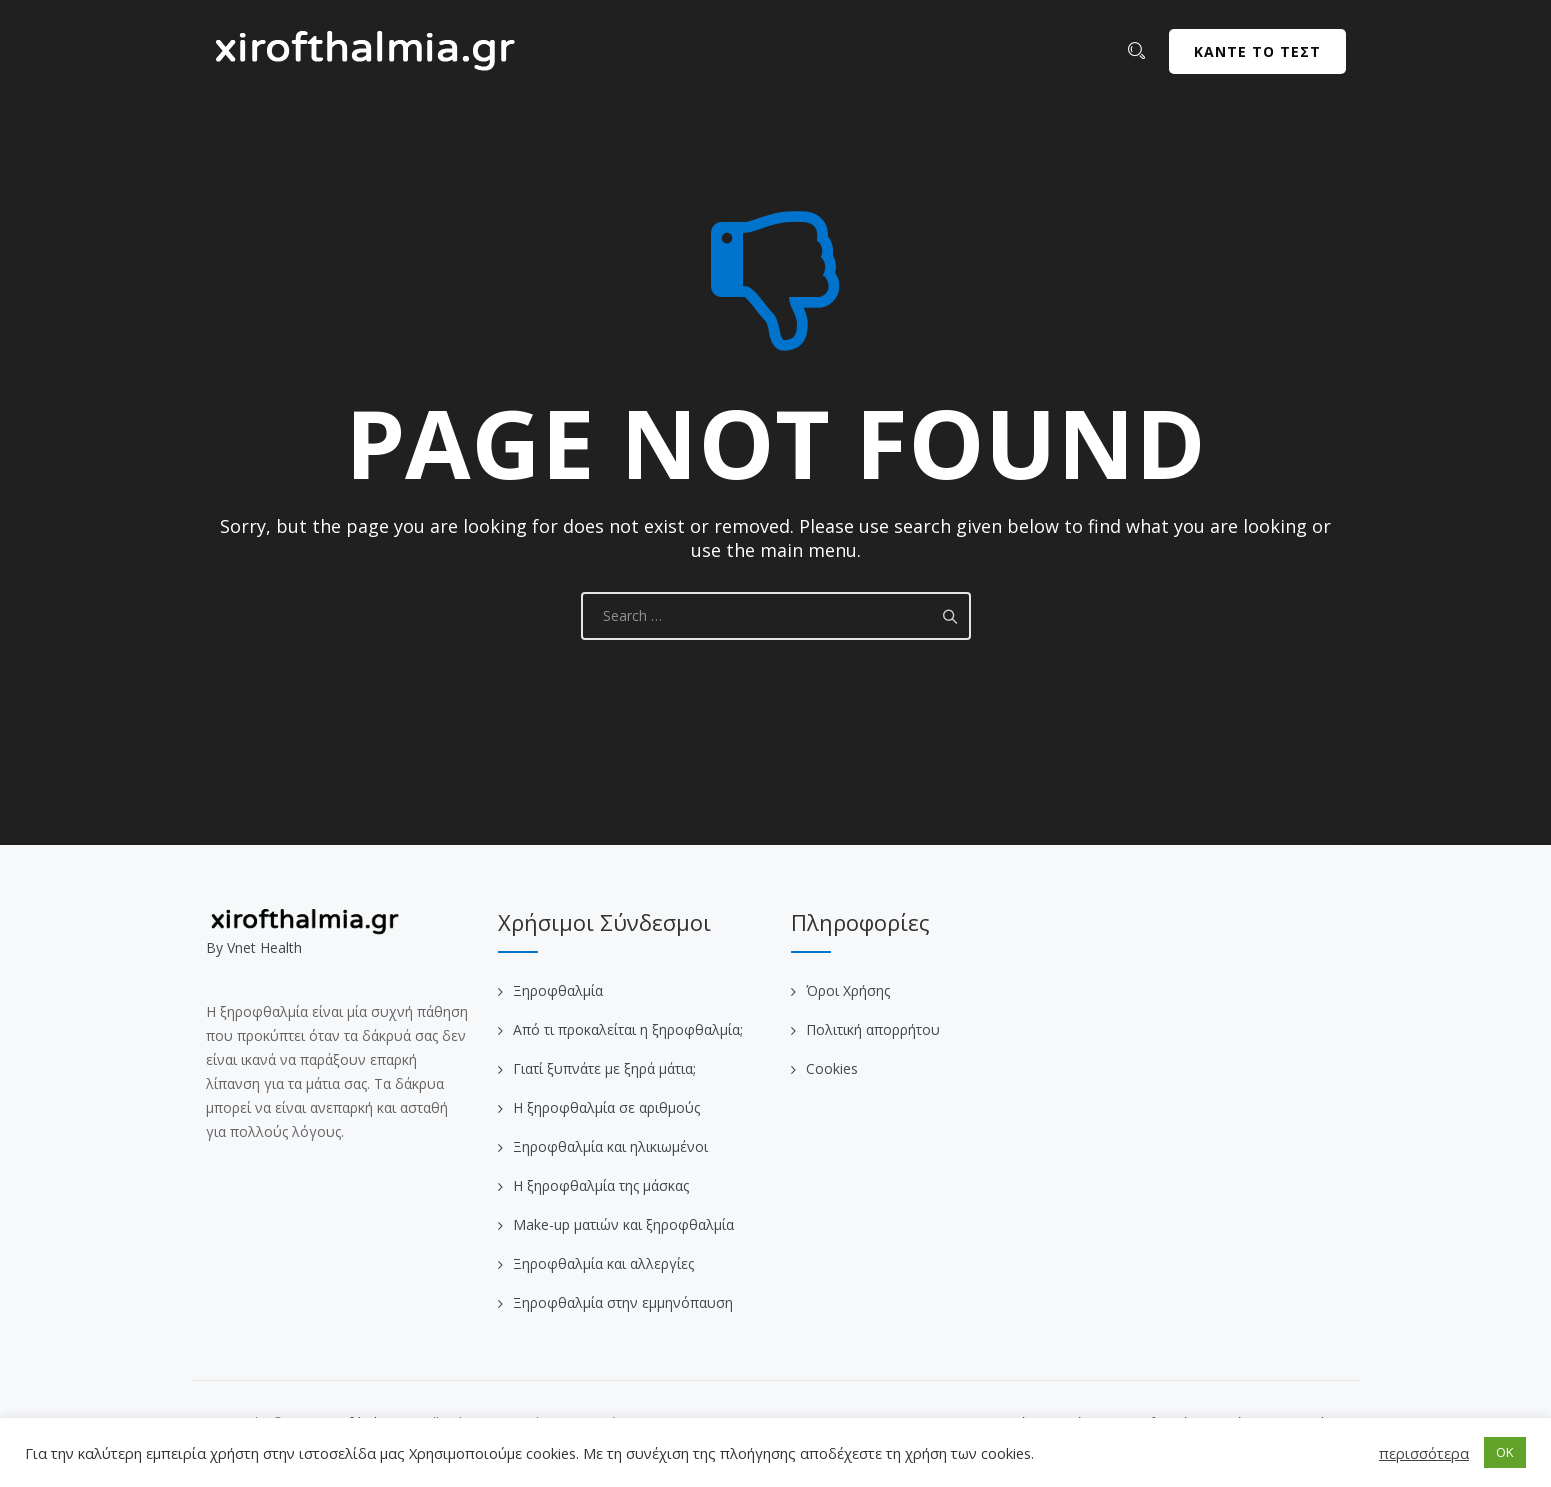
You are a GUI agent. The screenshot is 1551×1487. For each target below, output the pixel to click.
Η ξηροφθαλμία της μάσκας (601, 1185)
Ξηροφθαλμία (558, 990)
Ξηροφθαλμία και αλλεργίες (603, 1263)
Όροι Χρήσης (848, 990)
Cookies (832, 1068)
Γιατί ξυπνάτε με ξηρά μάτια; (604, 1068)
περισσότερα (1424, 1453)
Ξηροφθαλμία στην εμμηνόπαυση (623, 1302)
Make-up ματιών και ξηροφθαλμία (623, 1224)
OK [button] (1505, 1452)
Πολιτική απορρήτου (873, 1029)
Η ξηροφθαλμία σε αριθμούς (606, 1107)
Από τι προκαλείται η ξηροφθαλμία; (628, 1029)
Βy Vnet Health (254, 947)
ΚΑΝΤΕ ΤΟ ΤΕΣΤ (1257, 51)
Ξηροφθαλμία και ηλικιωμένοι (610, 1146)
